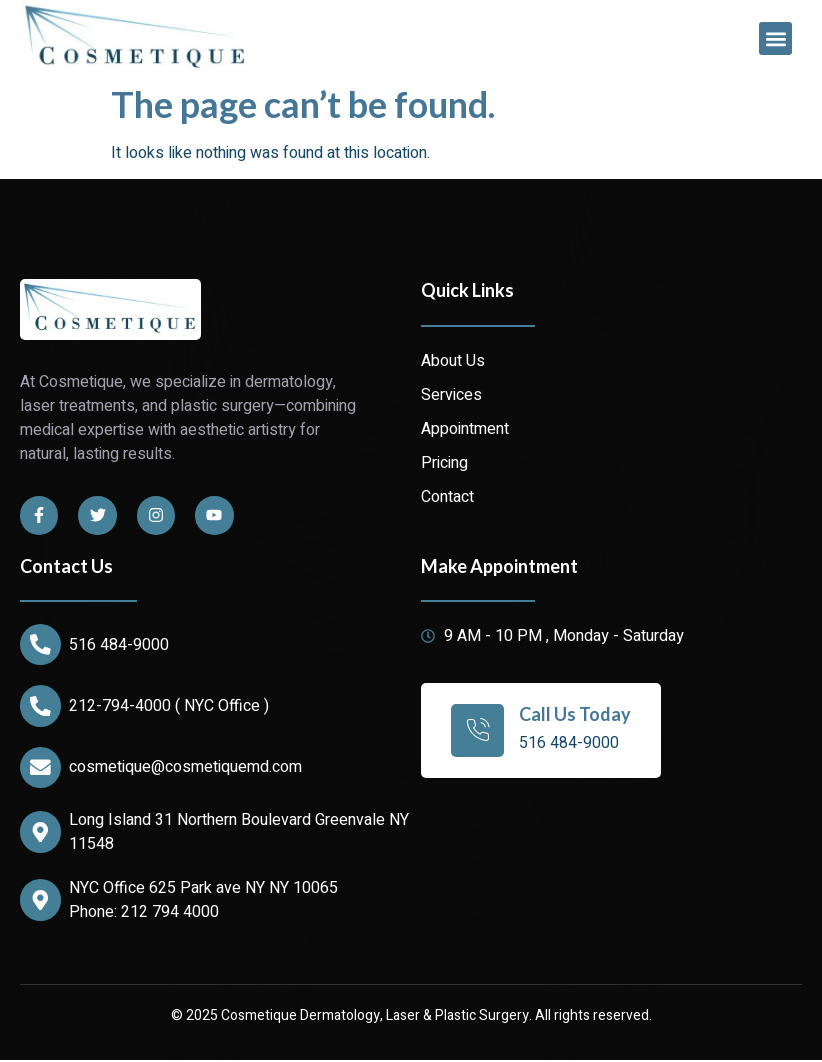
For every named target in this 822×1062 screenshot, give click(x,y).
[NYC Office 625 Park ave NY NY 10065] (41, 902)
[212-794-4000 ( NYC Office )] (41, 707)
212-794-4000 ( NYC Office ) (170, 707)
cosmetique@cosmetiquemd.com (186, 769)
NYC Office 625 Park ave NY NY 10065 (204, 890)
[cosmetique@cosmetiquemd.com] (41, 769)
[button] (775, 38)
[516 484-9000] (41, 645)
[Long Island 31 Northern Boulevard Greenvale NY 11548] (41, 834)
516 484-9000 (120, 645)
